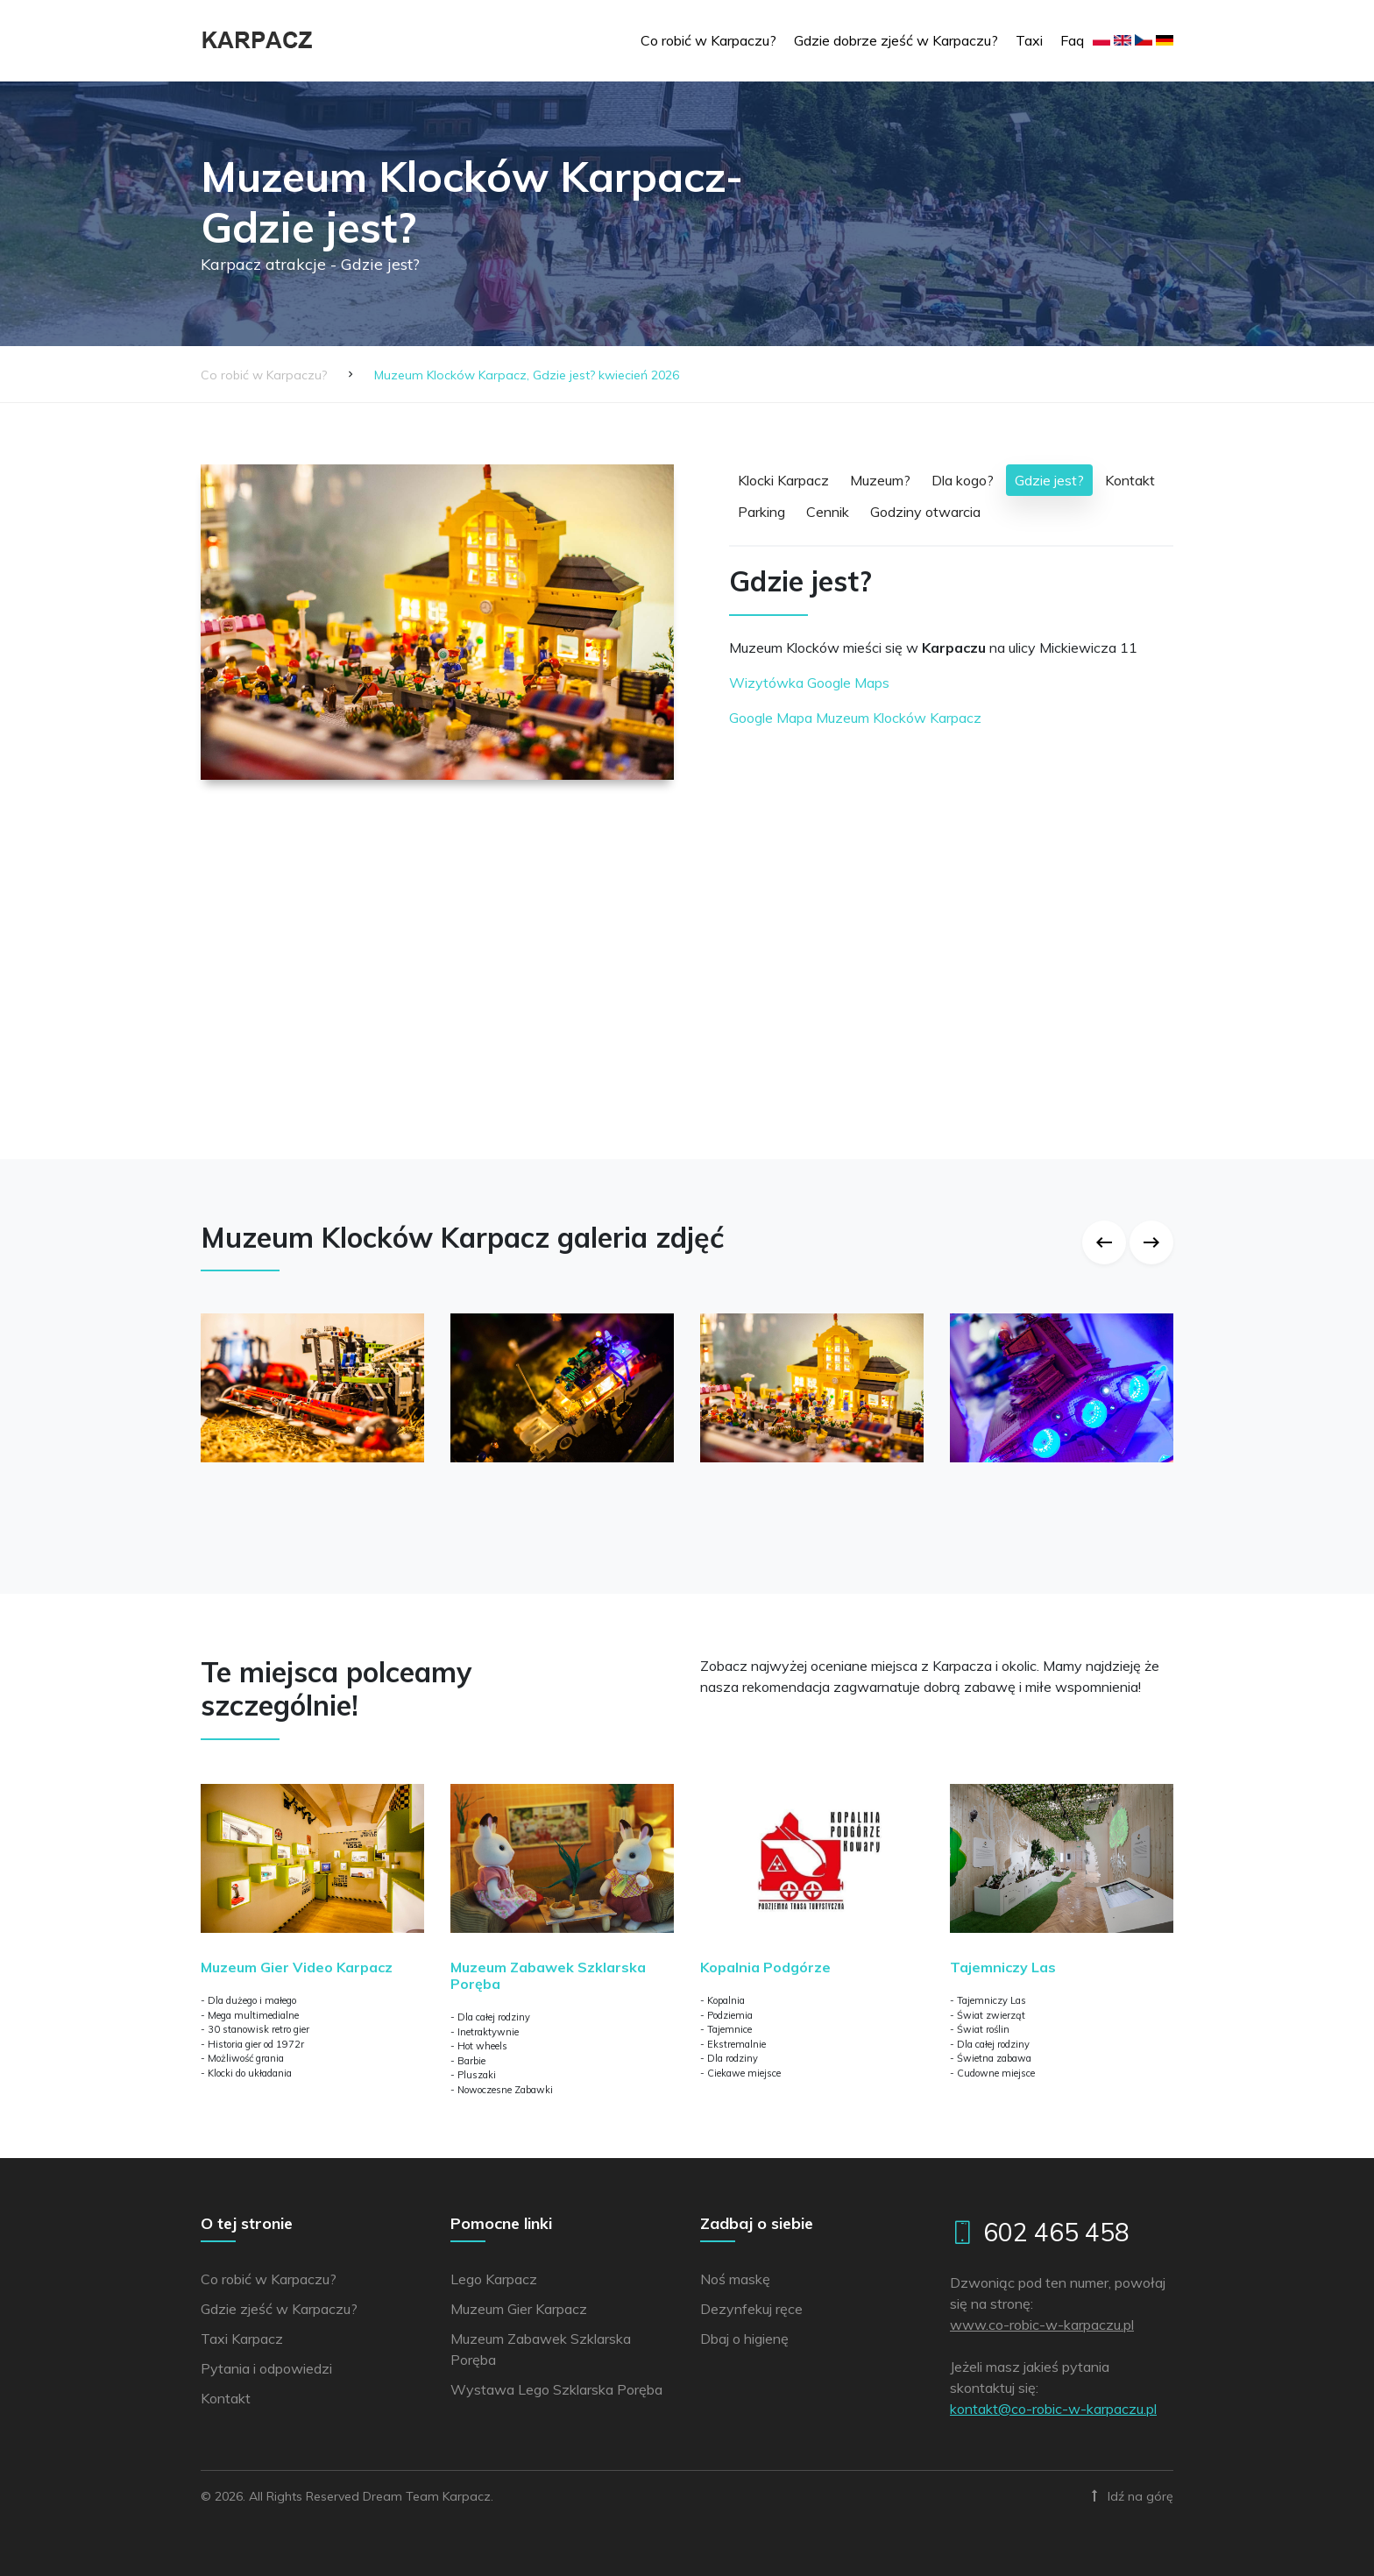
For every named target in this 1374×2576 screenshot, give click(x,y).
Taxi (1029, 40)
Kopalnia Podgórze (765, 1967)
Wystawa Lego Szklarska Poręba (556, 2389)
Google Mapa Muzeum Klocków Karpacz (855, 717)
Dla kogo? (962, 480)
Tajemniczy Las (1003, 1967)
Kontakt (1130, 480)
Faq (1072, 40)
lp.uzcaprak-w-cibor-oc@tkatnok (1053, 2408)
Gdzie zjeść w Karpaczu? (279, 2309)
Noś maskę (735, 2279)
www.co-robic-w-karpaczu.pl (1042, 2324)
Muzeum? (880, 480)
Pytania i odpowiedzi (266, 2368)
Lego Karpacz (493, 2279)
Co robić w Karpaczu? (708, 40)
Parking (761, 511)
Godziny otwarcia (925, 511)
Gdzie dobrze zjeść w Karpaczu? (896, 40)
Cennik (827, 511)
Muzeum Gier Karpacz (518, 2309)
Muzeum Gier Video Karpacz (297, 1967)
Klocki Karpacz (783, 480)
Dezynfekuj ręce (751, 2309)
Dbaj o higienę (744, 2338)
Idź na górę (1132, 2496)
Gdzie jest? (1049, 480)
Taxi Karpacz (242, 2338)
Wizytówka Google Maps (809, 682)
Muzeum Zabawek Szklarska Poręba (548, 1975)
